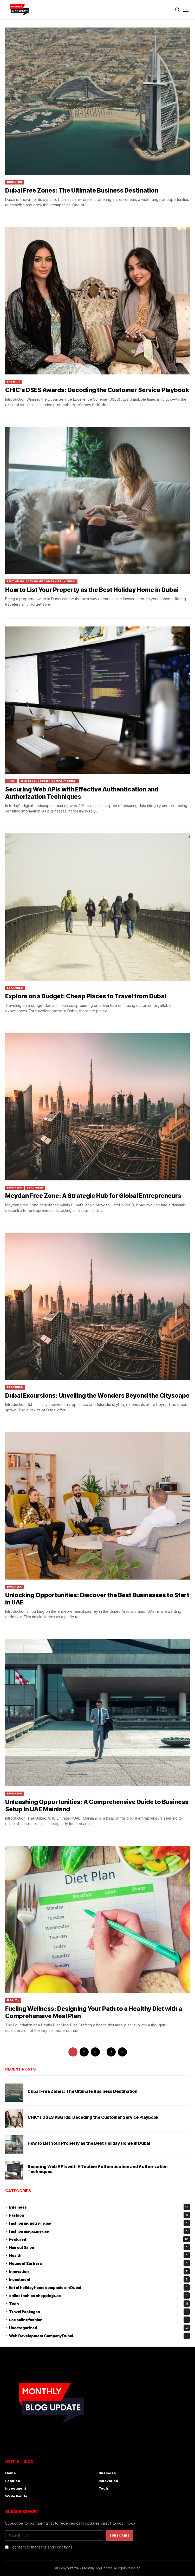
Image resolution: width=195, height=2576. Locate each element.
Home (10, 2473)
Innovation (99, 2271)
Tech (11, 781)
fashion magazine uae (99, 2231)
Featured (15, 987)
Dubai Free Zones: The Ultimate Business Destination (81, 190)
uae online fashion (99, 2320)
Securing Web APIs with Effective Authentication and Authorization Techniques (82, 793)
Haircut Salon (99, 2247)
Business (14, 182)
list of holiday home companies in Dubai (41, 581)
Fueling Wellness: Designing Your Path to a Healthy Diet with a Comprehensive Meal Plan (93, 2012)
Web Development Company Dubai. (49, 781)
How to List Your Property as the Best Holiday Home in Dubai (91, 589)
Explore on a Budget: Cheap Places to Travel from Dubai (85, 996)
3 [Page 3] (95, 2052)
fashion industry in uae (99, 2223)
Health (13, 2000)
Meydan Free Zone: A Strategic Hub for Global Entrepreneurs (93, 1195)
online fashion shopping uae (99, 2295)
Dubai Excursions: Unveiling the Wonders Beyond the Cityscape (97, 1395)
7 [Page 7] (111, 2052)
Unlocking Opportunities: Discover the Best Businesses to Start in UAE (97, 1598)
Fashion (14, 381)
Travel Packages (99, 2311)
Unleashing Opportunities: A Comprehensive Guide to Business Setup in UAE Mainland (96, 1805)
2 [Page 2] (84, 2052)
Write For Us (16, 2496)
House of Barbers (99, 2263)
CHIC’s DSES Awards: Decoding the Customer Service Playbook (97, 390)
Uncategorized (99, 2328)
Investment (99, 2279)
